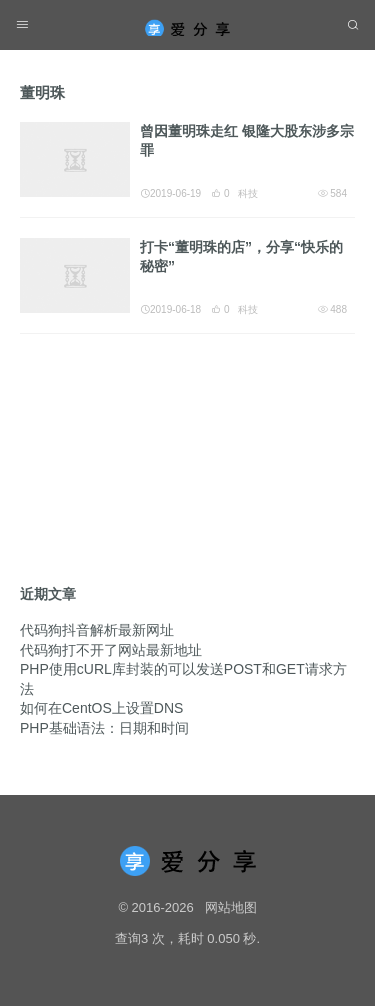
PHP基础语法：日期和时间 (104, 728)
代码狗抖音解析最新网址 (97, 630)
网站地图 (231, 907)
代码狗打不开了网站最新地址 (111, 650)
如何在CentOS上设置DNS (101, 708)
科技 (248, 193)
